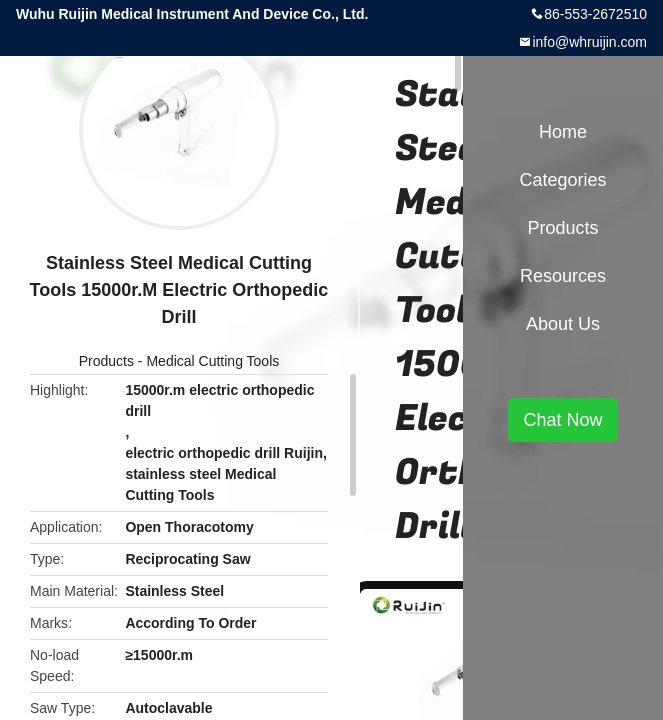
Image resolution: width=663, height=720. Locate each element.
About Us (563, 324)
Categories (562, 180)
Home (563, 132)
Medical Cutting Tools (212, 361)
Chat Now (562, 420)
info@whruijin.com (589, 42)
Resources (563, 276)
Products (106, 361)
